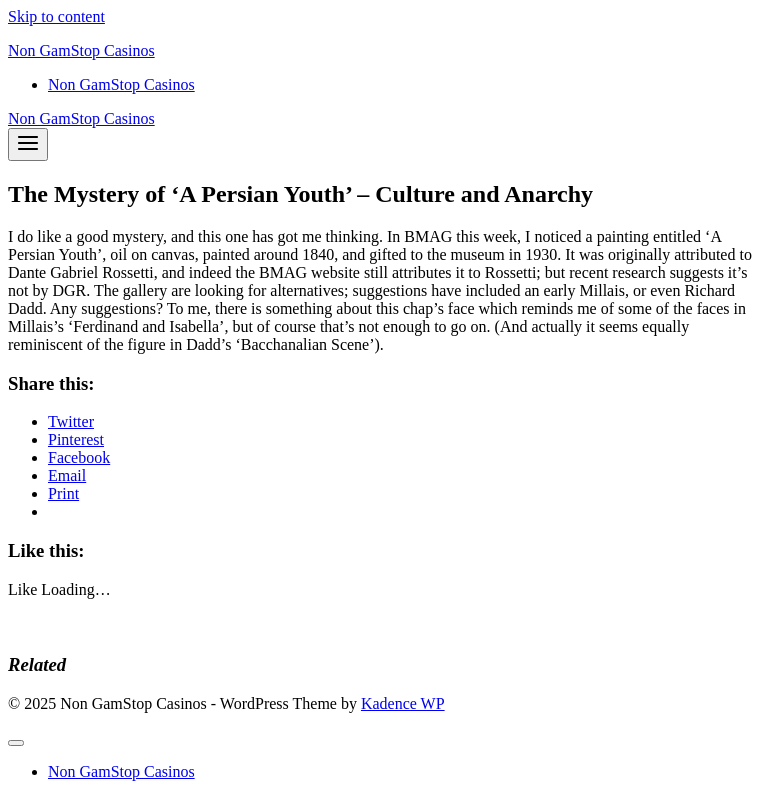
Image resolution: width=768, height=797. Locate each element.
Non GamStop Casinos (121, 84)
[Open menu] (28, 144)
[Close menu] (16, 743)
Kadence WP (403, 703)
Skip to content (56, 16)
